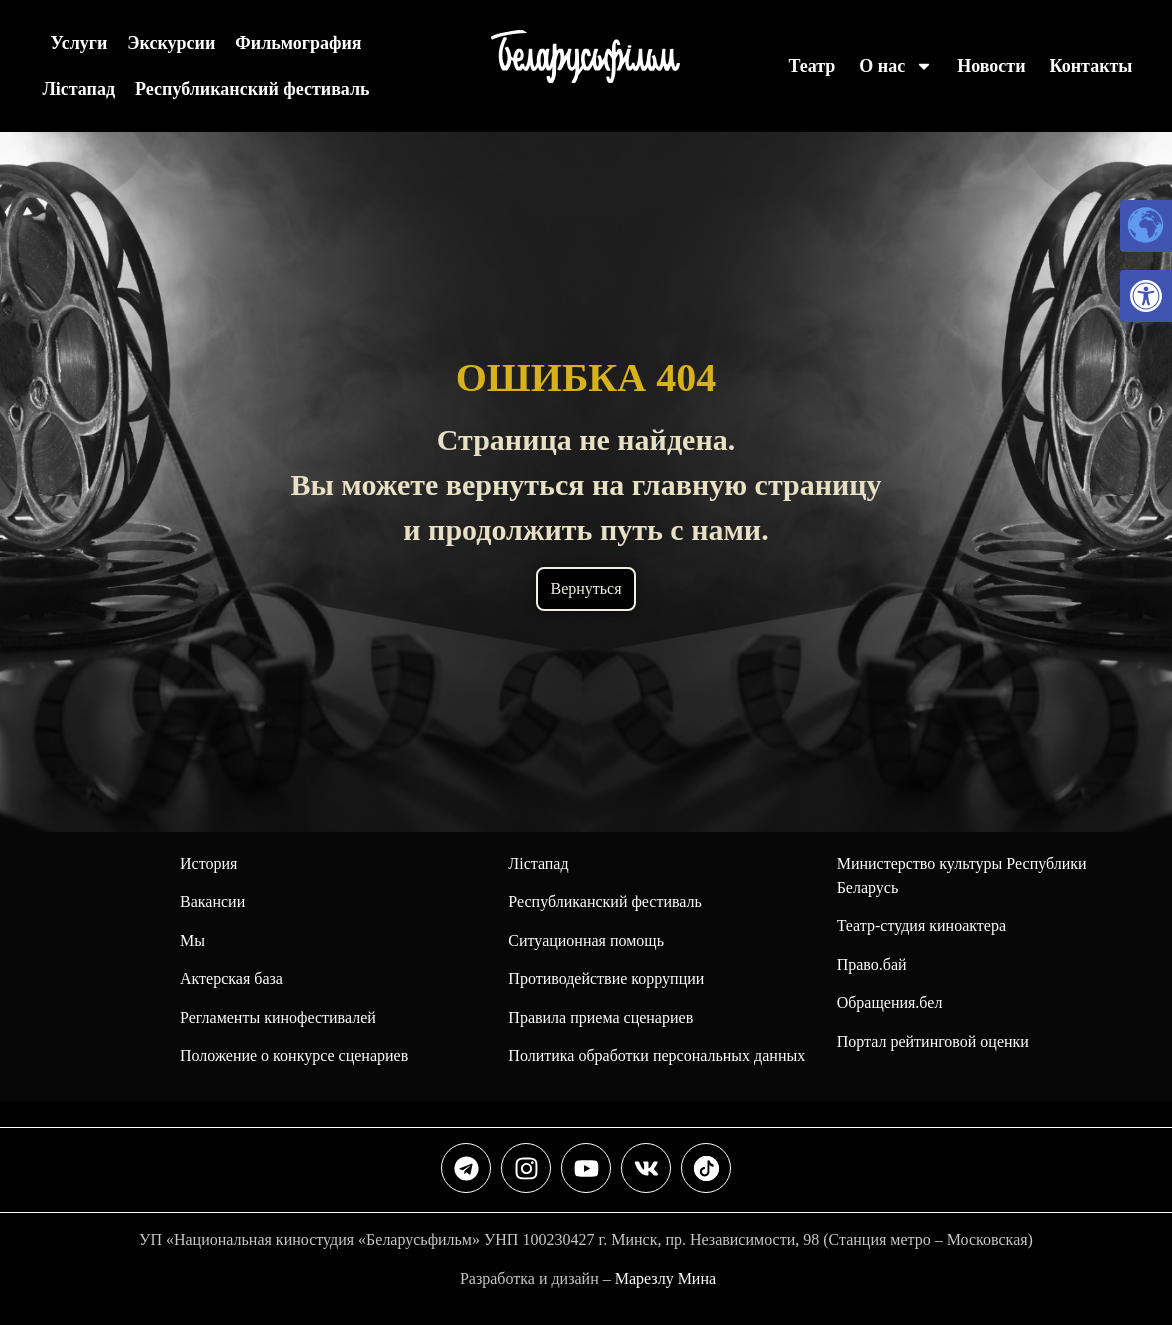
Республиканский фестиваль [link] (252, 89)
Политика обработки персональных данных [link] (656, 1055)
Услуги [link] (78, 43)
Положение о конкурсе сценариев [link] (294, 1055)
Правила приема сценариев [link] (600, 1017)
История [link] (208, 863)
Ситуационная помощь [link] (586, 940)
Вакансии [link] (212, 901)
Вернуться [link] (585, 588)
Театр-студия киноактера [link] (921, 925)
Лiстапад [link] (78, 89)
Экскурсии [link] (171, 43)
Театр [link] (811, 66)
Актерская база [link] (231, 978)
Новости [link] (991, 66)
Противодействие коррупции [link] (606, 978)
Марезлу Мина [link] (665, 1278)
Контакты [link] (1091, 66)
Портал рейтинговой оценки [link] (933, 1041)
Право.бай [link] (872, 964)
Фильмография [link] (298, 43)
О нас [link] (896, 66)
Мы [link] (192, 940)
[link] (1146, 296)
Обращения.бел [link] (890, 1002)
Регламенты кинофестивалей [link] (278, 1017)
